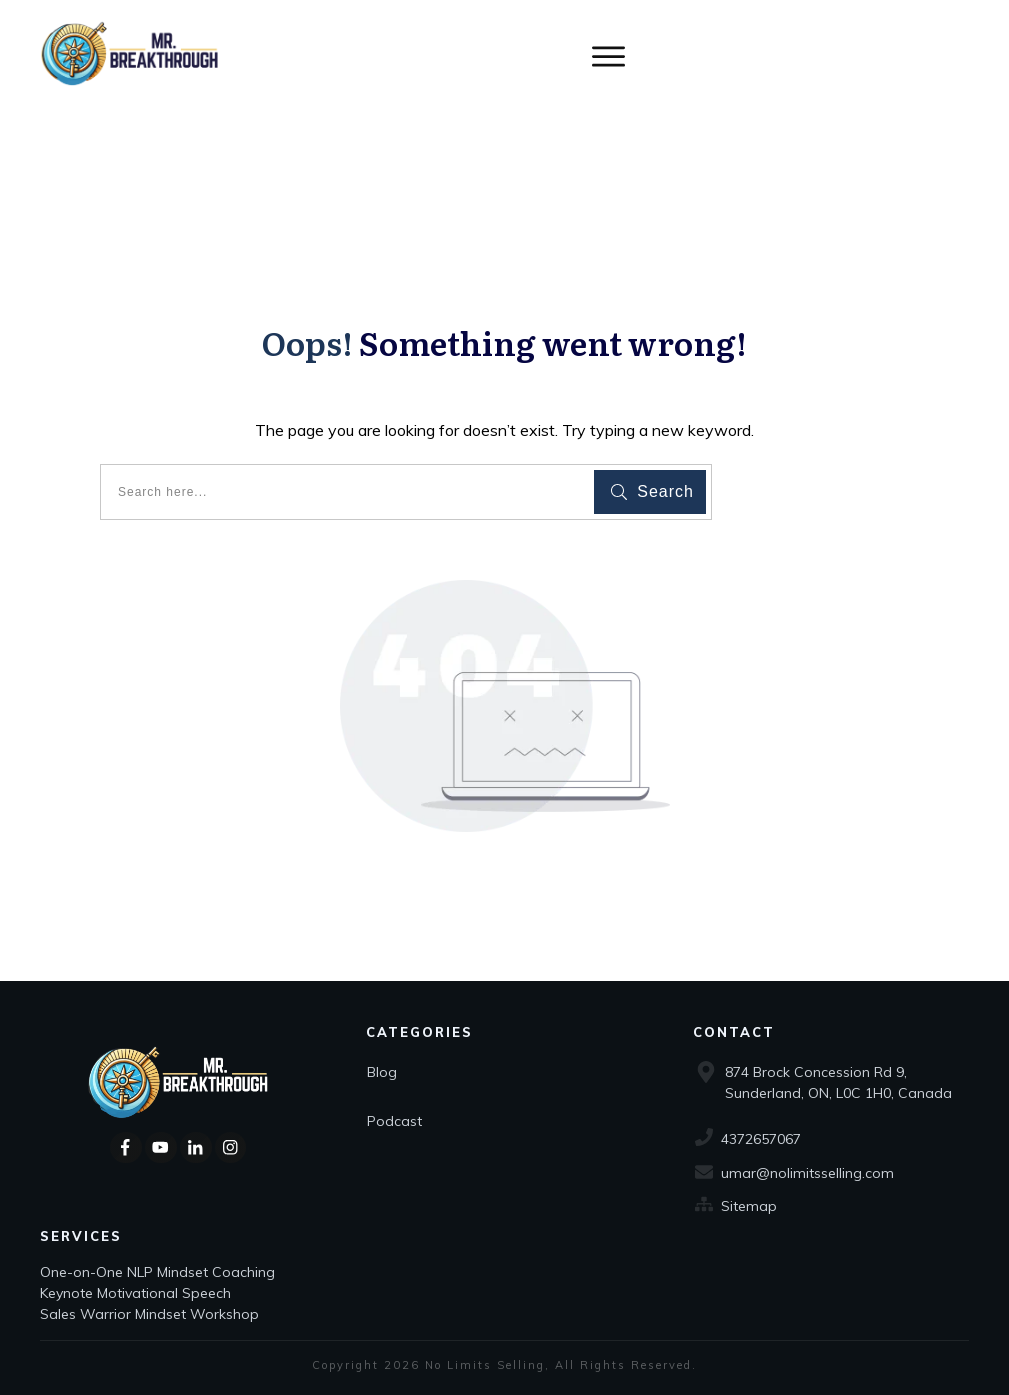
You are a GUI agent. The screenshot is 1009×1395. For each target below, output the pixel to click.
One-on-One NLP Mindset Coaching (159, 1272)
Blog (382, 1072)
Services (81, 1236)
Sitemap (749, 1206)
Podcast (394, 1121)
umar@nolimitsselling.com (807, 1173)
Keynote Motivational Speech (137, 1293)
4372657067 (761, 1139)
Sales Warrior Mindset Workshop (149, 1314)
